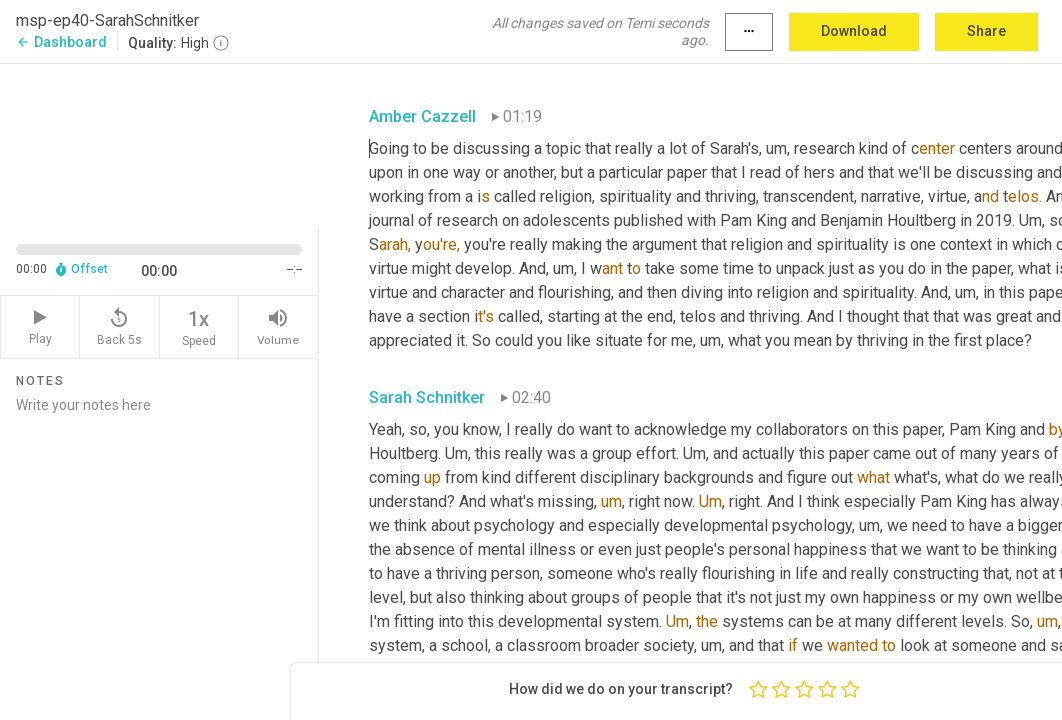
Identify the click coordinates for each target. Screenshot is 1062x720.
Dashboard (61, 42)
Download (854, 31)
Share (986, 31)
